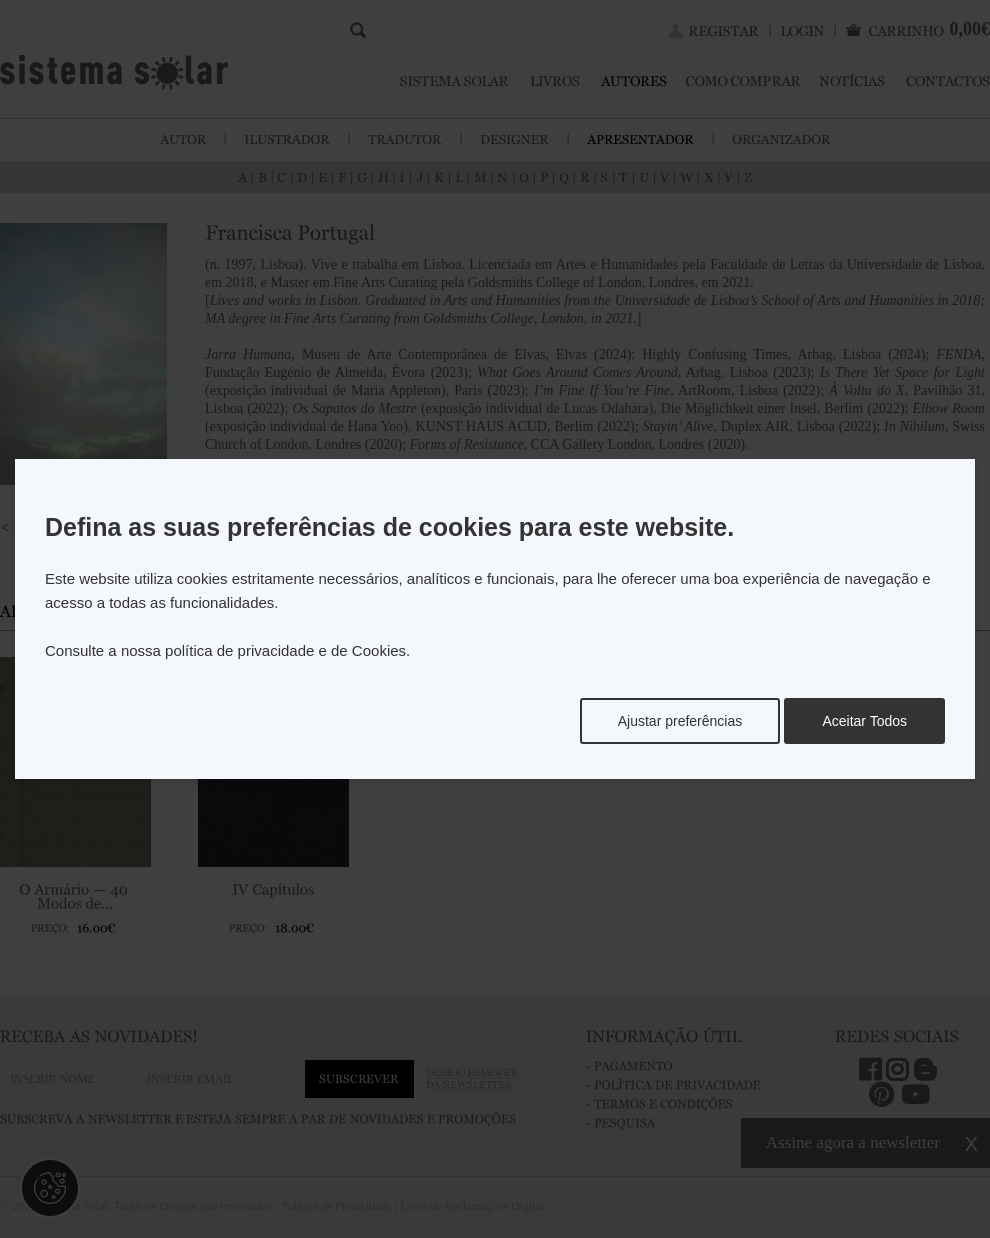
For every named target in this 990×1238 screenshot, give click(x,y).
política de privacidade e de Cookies (285, 650)
